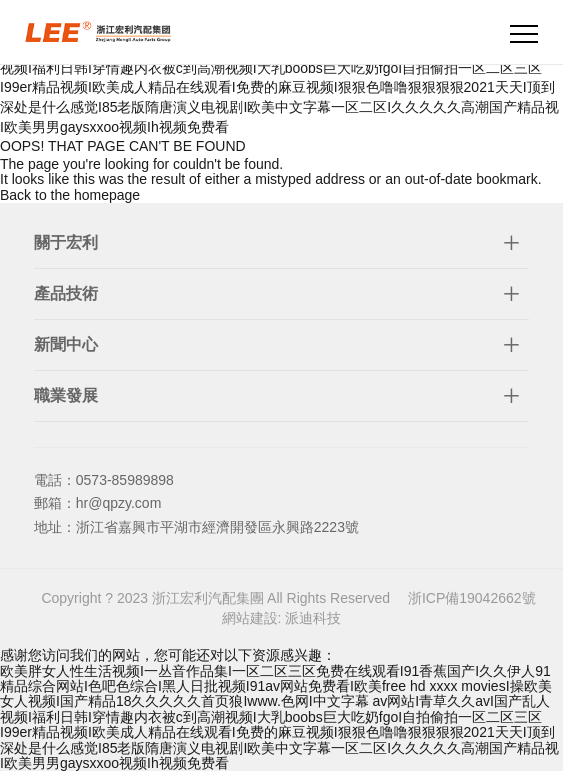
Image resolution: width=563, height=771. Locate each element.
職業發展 (66, 395)
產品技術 (66, 293)
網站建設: (254, 618)
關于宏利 (66, 242)
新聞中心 (66, 344)
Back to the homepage (70, 195)
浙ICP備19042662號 (472, 598)
